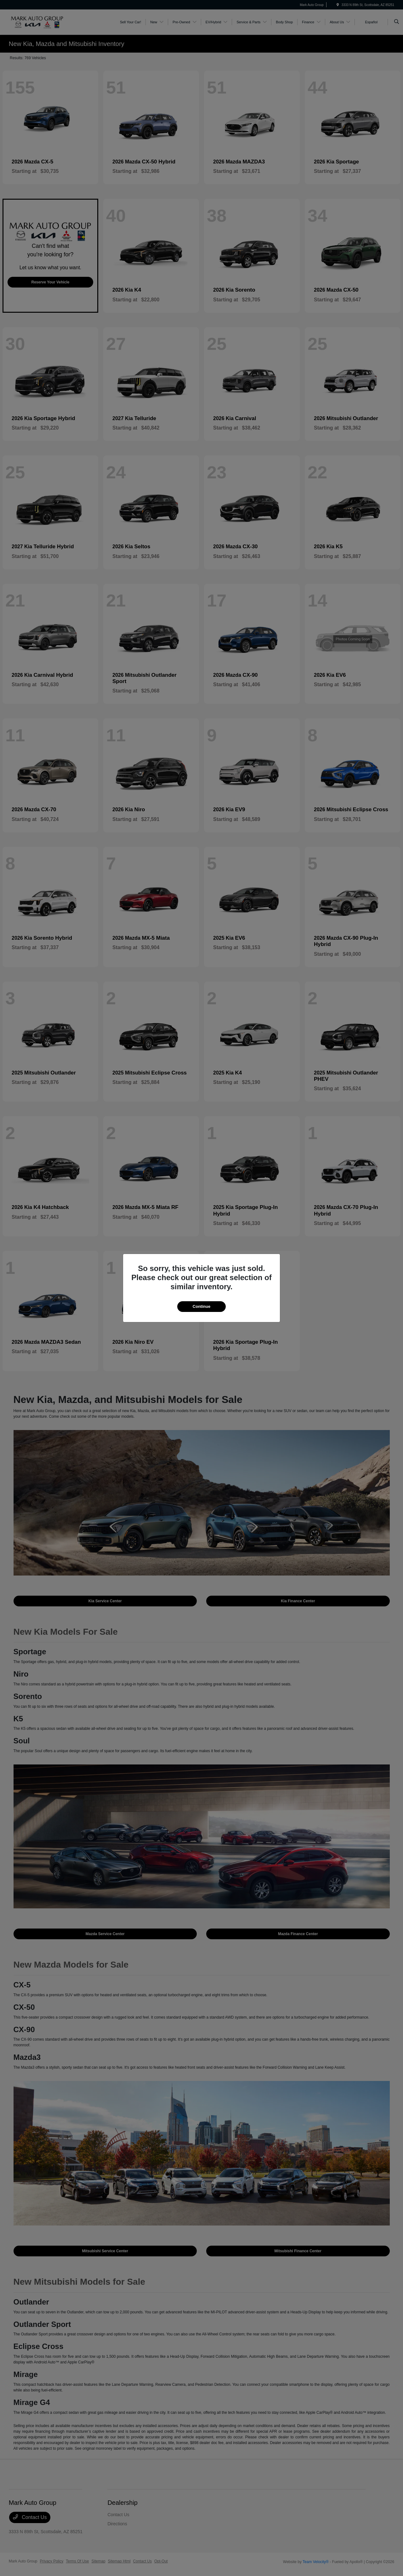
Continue (201, 1306)
